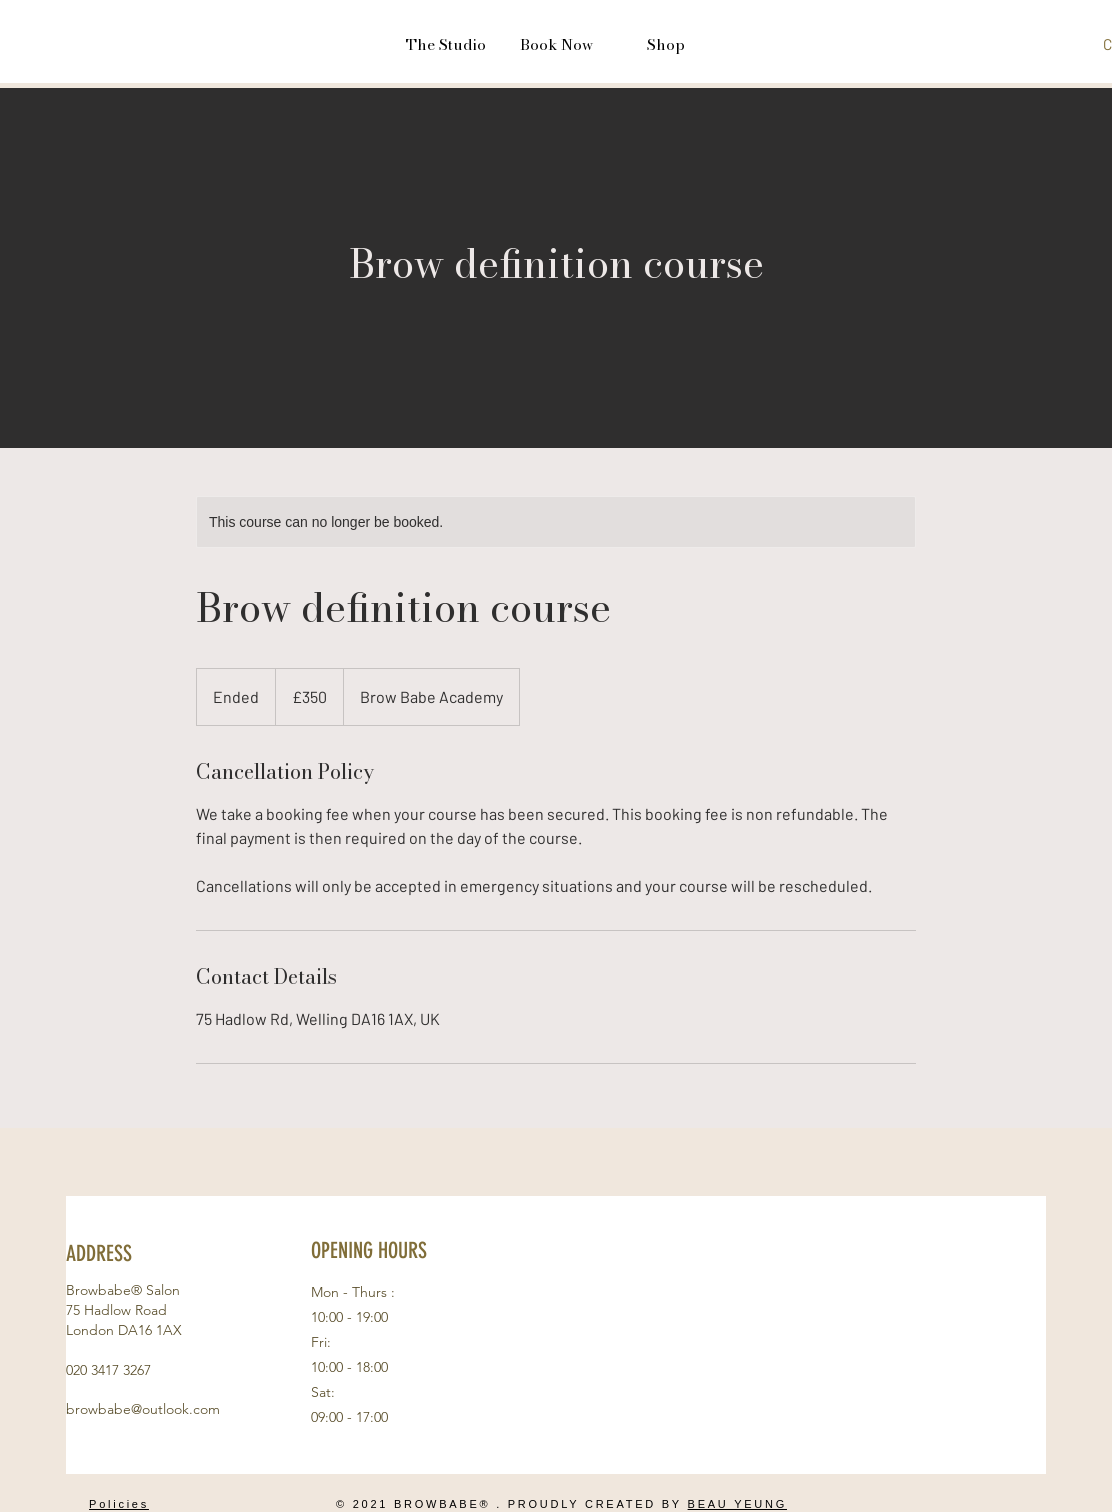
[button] (446, 45)
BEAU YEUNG (737, 1504)
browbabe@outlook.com (143, 1409)
